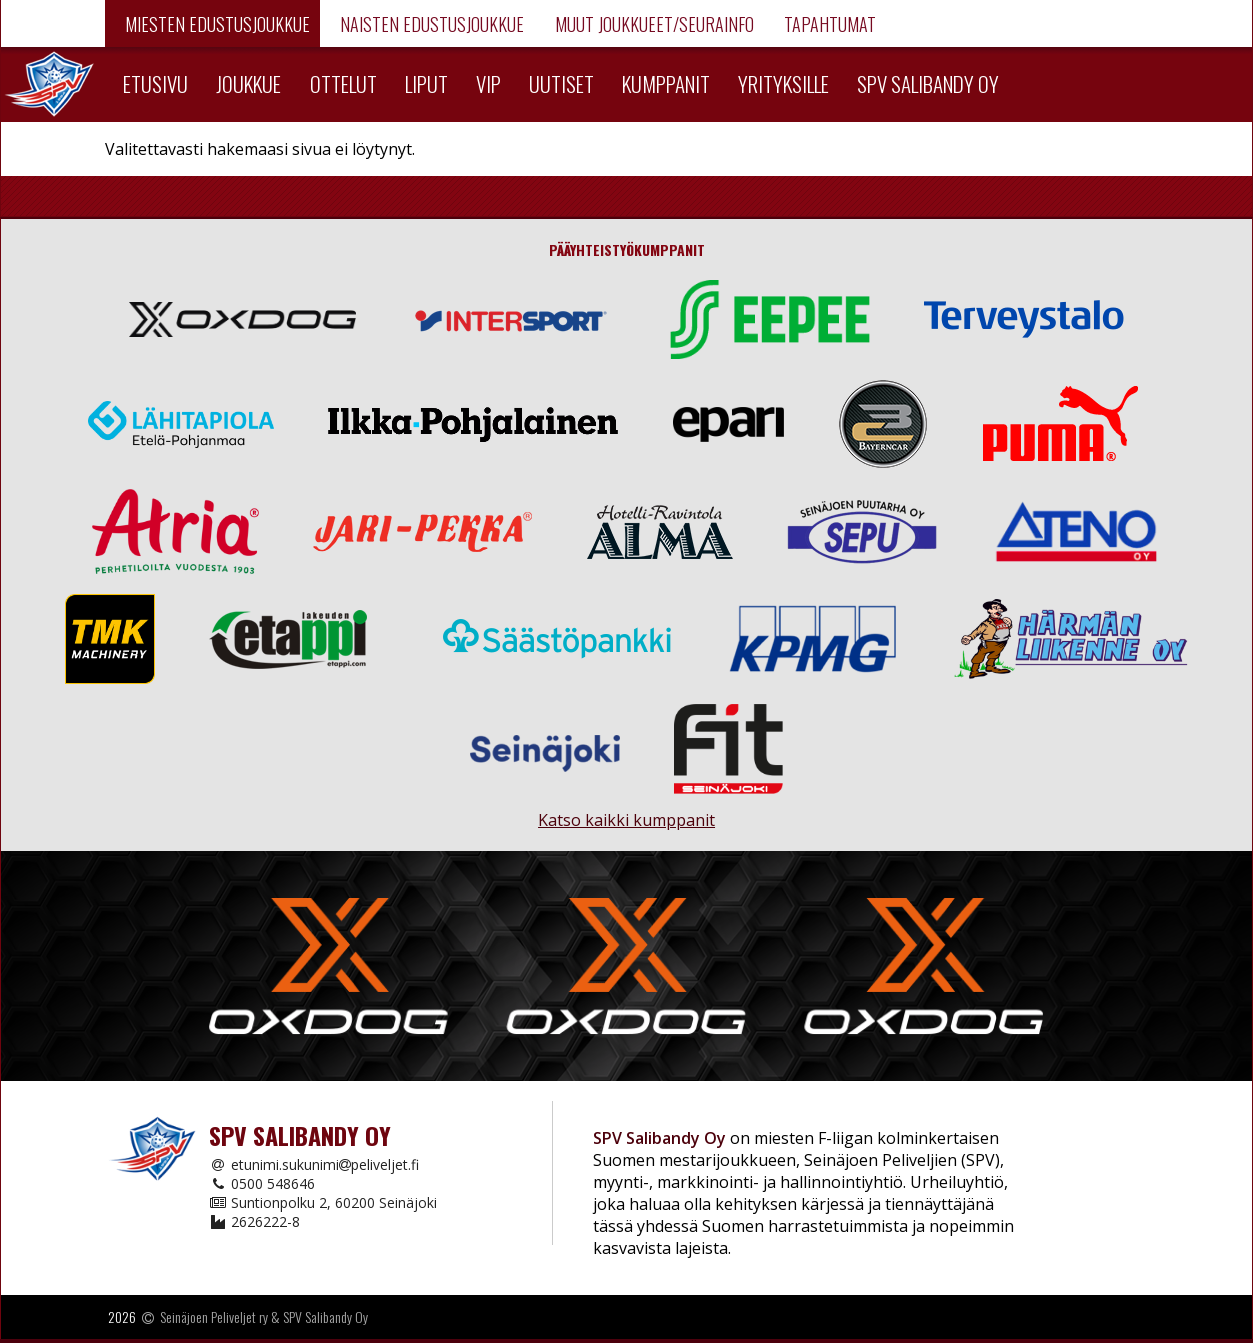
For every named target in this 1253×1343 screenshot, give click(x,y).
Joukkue (248, 83)
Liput (426, 83)
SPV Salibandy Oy (928, 83)
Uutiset (561, 83)
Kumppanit (666, 83)
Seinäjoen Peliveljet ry (214, 1316)
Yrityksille (783, 83)
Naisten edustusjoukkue (430, 24)
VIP (488, 83)
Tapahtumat (828, 24)
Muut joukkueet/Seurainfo (652, 24)
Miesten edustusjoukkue (215, 24)
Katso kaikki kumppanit (626, 811)
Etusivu (155, 83)
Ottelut (343, 83)
